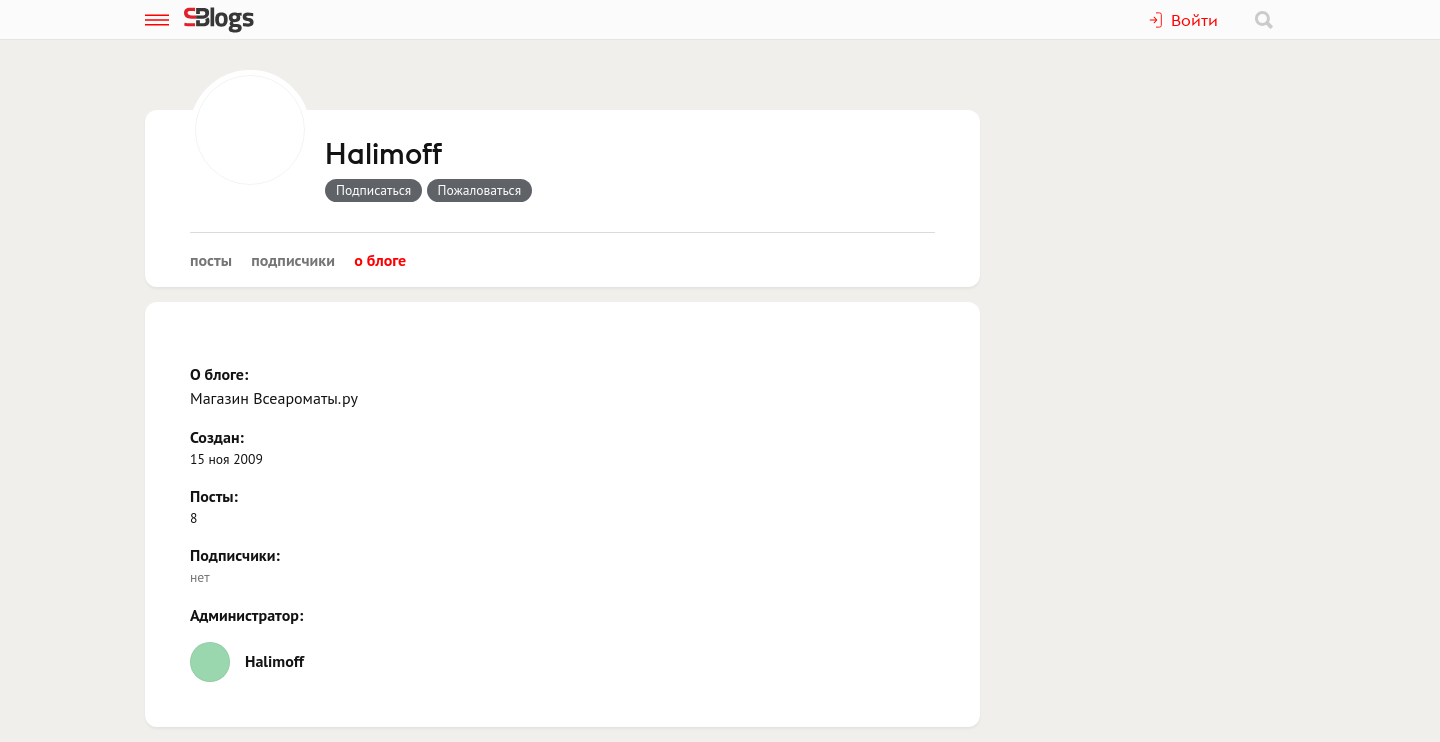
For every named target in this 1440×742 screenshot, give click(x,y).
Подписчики (293, 260)
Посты (211, 260)
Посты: (214, 496)
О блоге (380, 260)
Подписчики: (235, 555)
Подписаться (373, 190)
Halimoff (383, 155)
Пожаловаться (480, 190)
